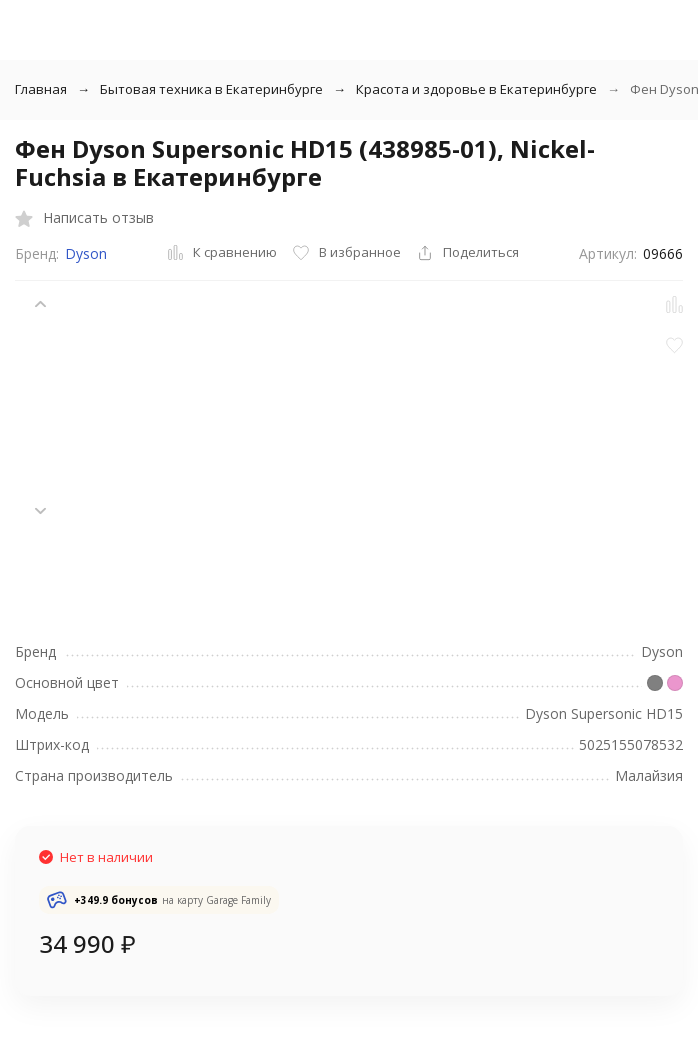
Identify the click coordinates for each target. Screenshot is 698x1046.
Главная (41, 89)
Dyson (86, 253)
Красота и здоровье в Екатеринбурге (476, 89)
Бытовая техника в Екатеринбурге (211, 89)
